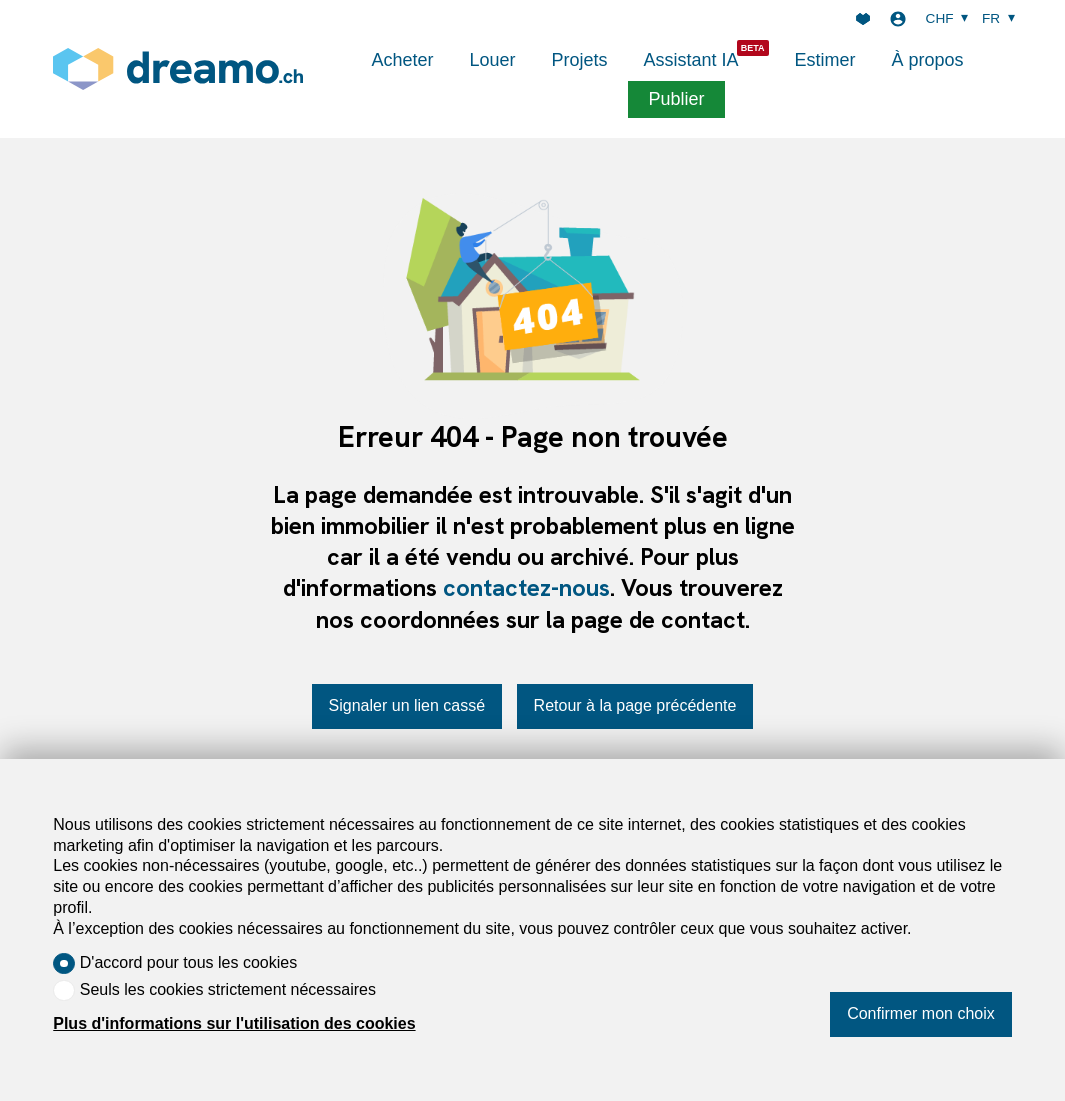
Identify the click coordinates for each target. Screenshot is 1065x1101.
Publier (676, 99)
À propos (928, 60)
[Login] (898, 19)
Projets (579, 60)
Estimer (825, 60)
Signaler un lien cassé (407, 705)
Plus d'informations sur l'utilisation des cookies (234, 1023)
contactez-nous (526, 587)
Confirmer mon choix (921, 1013)
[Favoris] (863, 19)
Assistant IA (691, 60)
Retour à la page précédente (635, 705)
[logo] (178, 68)
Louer (492, 60)
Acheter (402, 60)
